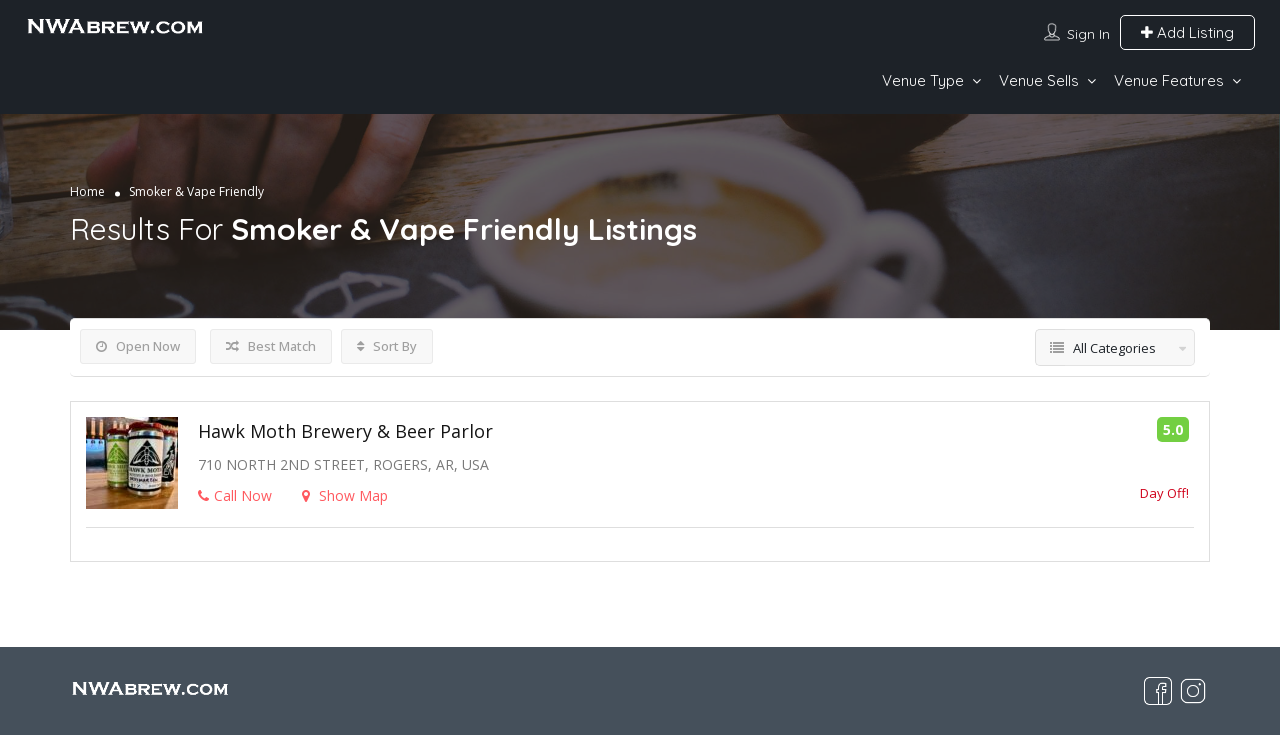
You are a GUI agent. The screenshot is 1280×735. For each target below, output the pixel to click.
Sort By (387, 346)
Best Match (271, 346)
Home (87, 191)
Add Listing (1187, 32)
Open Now (138, 346)
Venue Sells (1039, 80)
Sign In (1088, 34)
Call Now (235, 495)
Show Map (345, 495)
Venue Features (1169, 80)
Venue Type (923, 80)
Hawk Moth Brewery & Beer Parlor (345, 431)
